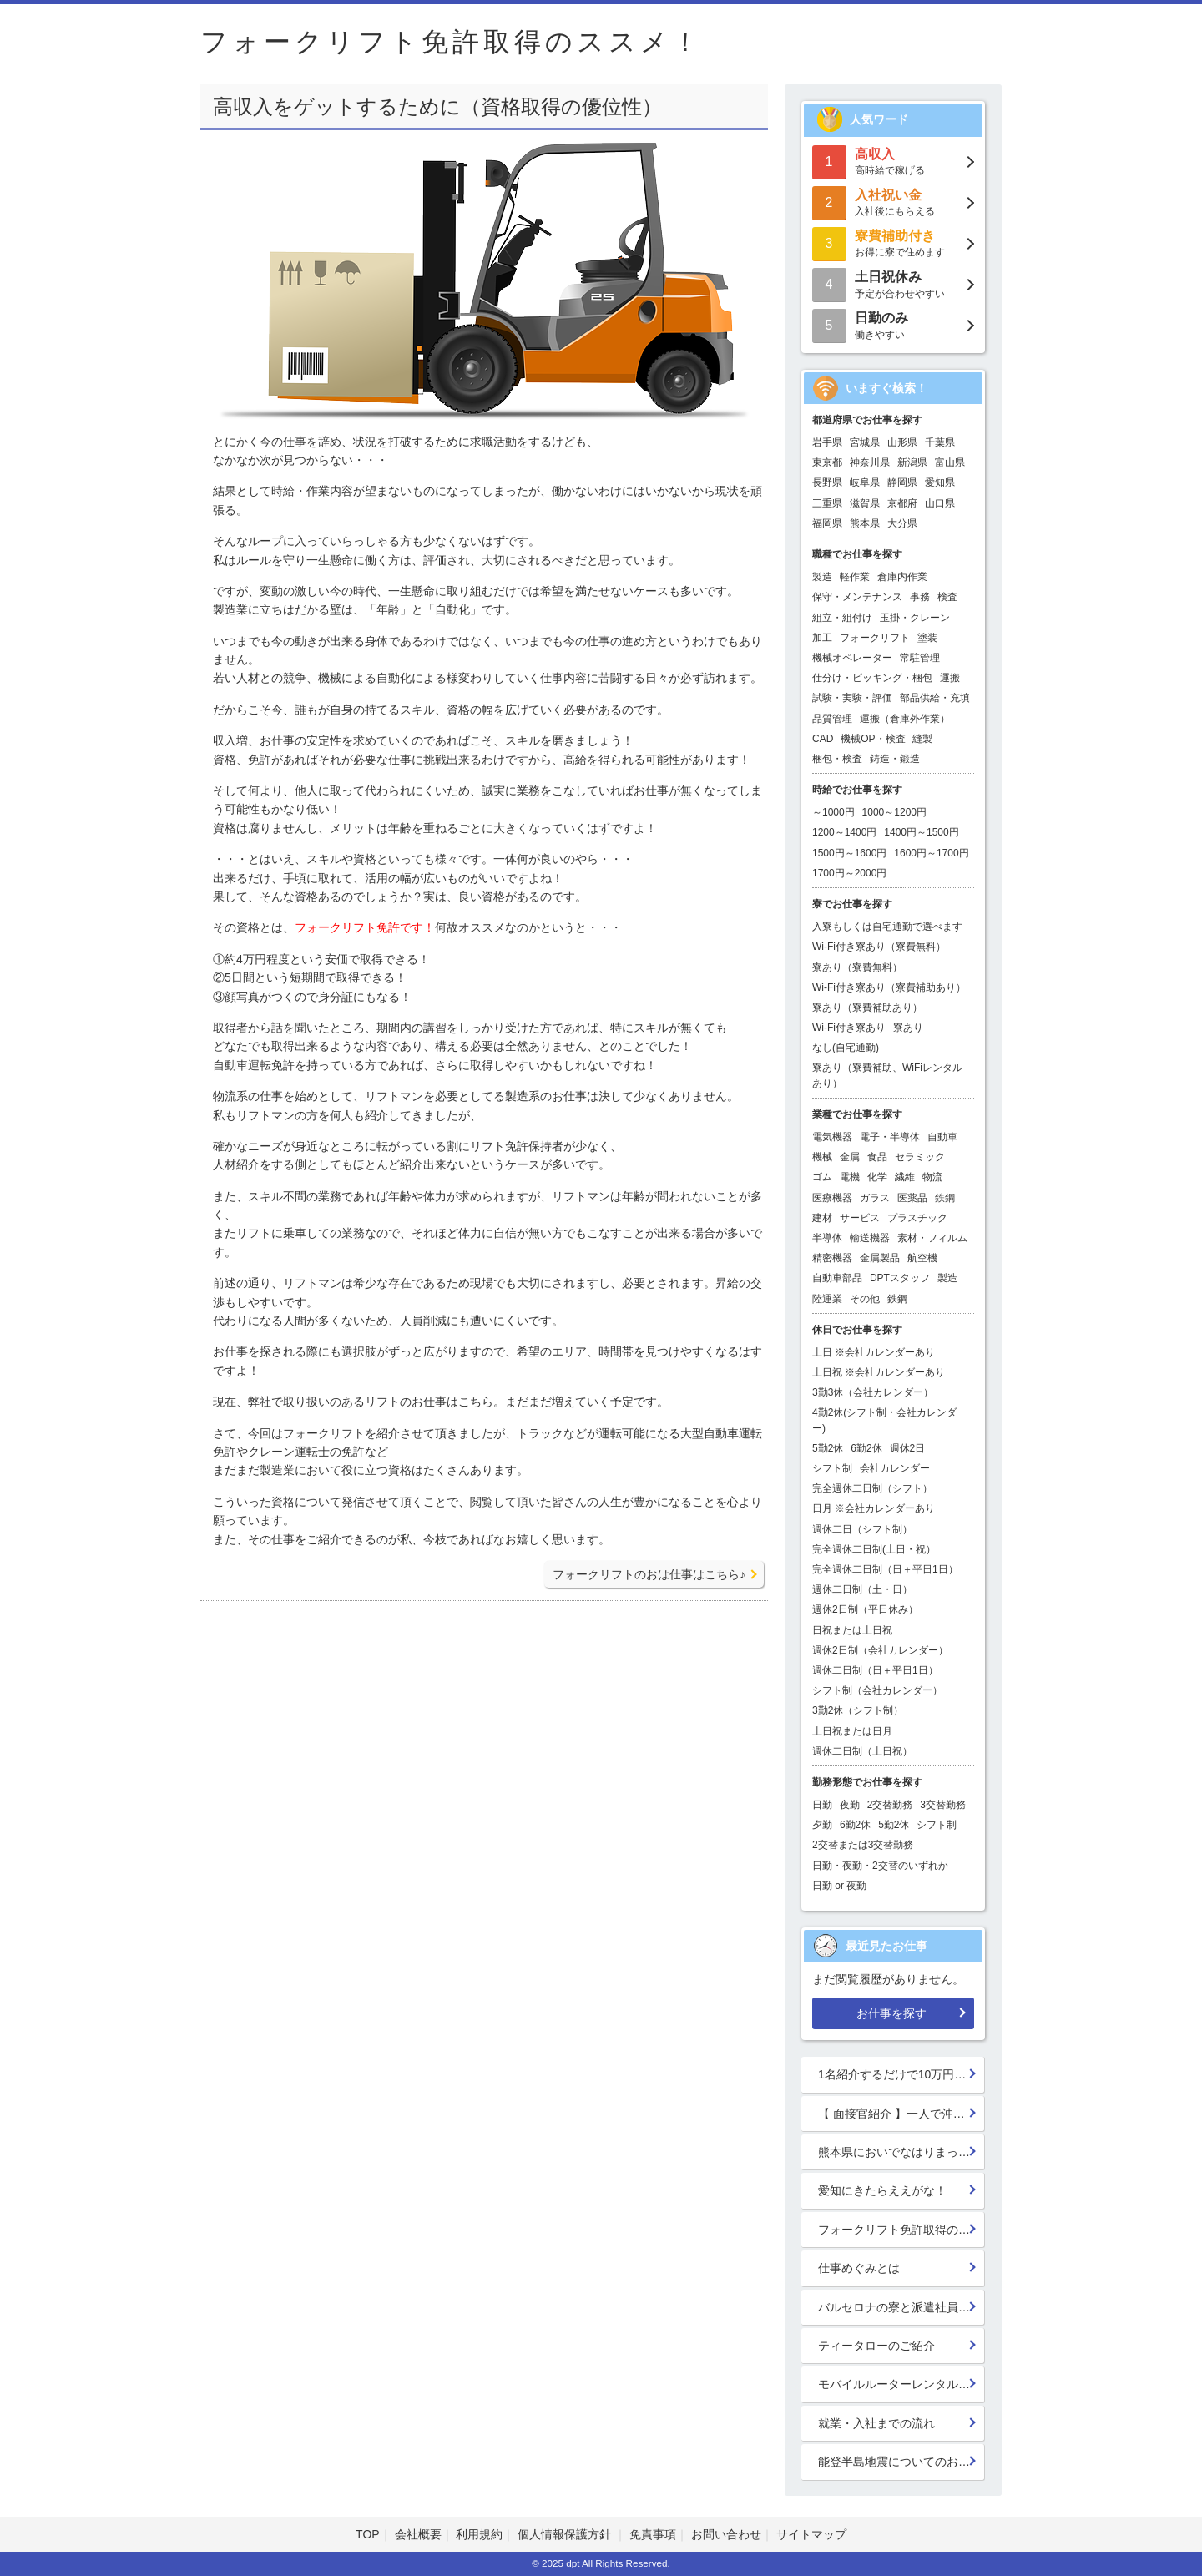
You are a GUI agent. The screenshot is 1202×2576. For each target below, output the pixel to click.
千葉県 (940, 442)
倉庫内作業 (902, 577)
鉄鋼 (945, 1198)
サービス (860, 1218)
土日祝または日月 (852, 1731)
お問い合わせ (726, 2534)
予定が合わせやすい (893, 283)
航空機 (922, 1258)
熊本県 (865, 523)
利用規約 (479, 2534)
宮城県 (865, 442)
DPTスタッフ (900, 1278)
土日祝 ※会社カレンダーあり (878, 1372)
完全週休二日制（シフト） (872, 1488)
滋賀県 (865, 503)
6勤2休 (866, 1448)
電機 (850, 1177)
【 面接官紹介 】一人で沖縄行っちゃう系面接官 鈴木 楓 (901, 2113)
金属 (850, 1157)
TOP (368, 2534)
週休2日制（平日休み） (865, 1609)
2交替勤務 (890, 1805)
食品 (877, 1157)
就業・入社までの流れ (876, 2423)
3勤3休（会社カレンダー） (872, 1392)
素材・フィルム (932, 1238)
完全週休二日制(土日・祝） (874, 1549)
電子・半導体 (890, 1137)
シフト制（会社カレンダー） (877, 1690)
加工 (822, 638)
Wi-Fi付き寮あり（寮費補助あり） (889, 987)
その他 (865, 1299)
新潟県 (912, 462)
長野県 (827, 482)
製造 (822, 577)
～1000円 (833, 812)
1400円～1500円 (921, 832)
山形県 (902, 442)
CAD (822, 739)
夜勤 (850, 1805)
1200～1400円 (844, 832)
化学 (877, 1177)
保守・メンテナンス (857, 597)
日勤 (822, 1805)
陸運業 (827, 1299)
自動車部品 (837, 1278)
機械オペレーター (852, 658)
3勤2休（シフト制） (857, 1710)
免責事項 (652, 2534)
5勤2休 (827, 1448)
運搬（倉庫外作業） (905, 719)
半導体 (827, 1238)
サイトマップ (811, 2534)
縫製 (922, 739)
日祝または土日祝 (852, 1630)
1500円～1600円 (849, 853)
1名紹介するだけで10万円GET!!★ (901, 2074)
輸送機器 (870, 1238)
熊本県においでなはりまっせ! (895, 2152)
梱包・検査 (837, 759)
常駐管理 (920, 658)
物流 (932, 1177)
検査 (947, 597)
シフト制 (832, 1468)
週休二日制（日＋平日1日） (875, 1670)
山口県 (940, 503)
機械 (822, 1157)
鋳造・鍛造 (895, 759)
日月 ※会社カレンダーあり (873, 1508)
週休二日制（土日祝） (862, 1751)
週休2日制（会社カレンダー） (880, 1650)
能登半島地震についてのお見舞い (901, 2461)
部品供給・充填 (935, 698)
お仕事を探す (891, 2013)
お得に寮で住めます (893, 242)
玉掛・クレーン (915, 618)
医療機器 (832, 1198)
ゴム (822, 1177)
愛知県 (940, 482)
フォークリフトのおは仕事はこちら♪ (649, 1574)
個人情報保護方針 (566, 2534)
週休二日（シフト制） (862, 1529)
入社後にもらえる (893, 201)
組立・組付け (842, 618)
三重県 (827, 503)
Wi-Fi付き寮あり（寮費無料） (879, 946)
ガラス (875, 1198)
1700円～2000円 (849, 873)
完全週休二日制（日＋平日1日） (885, 1569)
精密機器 (832, 1258)
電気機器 (832, 1137)
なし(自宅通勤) (845, 1047)
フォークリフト (875, 638)
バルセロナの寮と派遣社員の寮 (900, 2307)
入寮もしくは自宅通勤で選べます (887, 926)
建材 (822, 1218)
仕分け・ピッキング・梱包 (872, 678)
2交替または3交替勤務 (862, 1845)
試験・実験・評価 (852, 698)
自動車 (942, 1137)
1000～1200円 (894, 812)
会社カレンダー (895, 1468)
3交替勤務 (943, 1805)
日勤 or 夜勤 (839, 1886)
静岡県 (902, 482)
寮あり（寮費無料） (857, 967)
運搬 (950, 678)
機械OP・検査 (873, 739)
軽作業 (855, 577)
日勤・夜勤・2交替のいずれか (880, 1865)
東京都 (827, 462)
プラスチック (917, 1218)
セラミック (920, 1157)
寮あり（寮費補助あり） (867, 1007)
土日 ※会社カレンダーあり (873, 1352)
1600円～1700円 (931, 853)
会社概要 (418, 2534)
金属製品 (880, 1258)
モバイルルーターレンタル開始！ (901, 2384)
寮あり (908, 1027)
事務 (920, 597)
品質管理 (832, 719)
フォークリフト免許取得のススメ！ (901, 2229)
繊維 (905, 1177)
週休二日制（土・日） (862, 1589)
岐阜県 (865, 482)
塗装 (927, 638)
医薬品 (912, 1198)
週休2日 (908, 1448)
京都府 (902, 503)
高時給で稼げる (893, 160)
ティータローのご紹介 (876, 2345)
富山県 (950, 462)
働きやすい (893, 324)
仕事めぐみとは (859, 2268)
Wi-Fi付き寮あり (849, 1027)
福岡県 (827, 523)
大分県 (902, 523)
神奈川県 (870, 462)
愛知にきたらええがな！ (882, 2190)
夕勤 (822, 1825)
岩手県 (827, 442)
